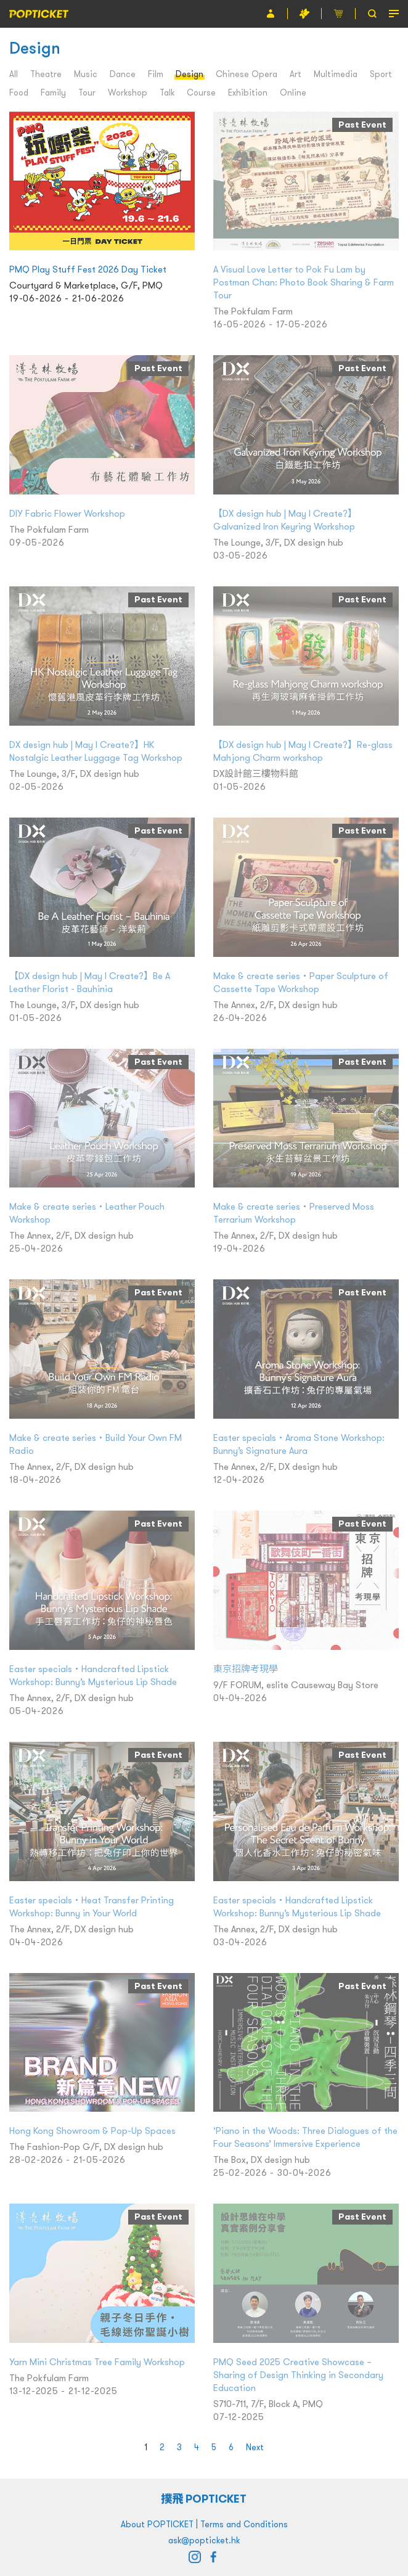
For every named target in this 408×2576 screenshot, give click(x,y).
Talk (167, 92)
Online (293, 92)
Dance (123, 74)
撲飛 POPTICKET (204, 2499)
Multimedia (335, 74)
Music (85, 74)
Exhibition (247, 92)
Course (201, 92)
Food (18, 92)
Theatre (46, 74)
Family (53, 92)
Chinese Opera (246, 74)
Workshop (127, 92)
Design (189, 74)
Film (155, 74)
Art (295, 74)
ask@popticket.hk (204, 2540)
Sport (381, 74)
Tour (87, 92)
